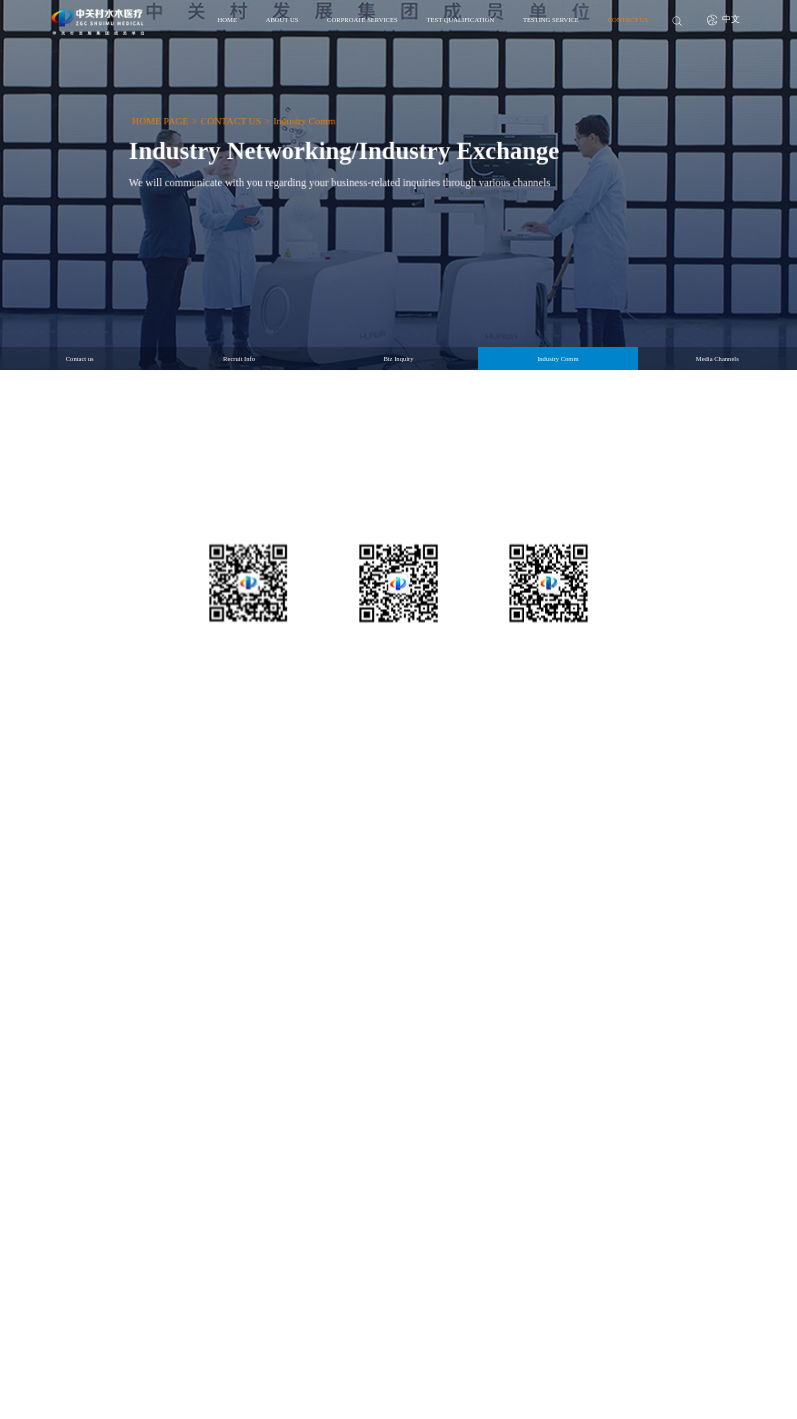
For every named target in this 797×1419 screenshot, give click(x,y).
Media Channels (717, 358)
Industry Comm (295, 115)
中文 (724, 20)
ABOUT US (282, 19)
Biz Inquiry (398, 358)
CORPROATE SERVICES (362, 19)
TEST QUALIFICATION (460, 19)
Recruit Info (239, 358)
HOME (227, 19)
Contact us (80, 358)
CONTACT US (628, 19)
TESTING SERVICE (551, 19)
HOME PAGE (136, 115)
